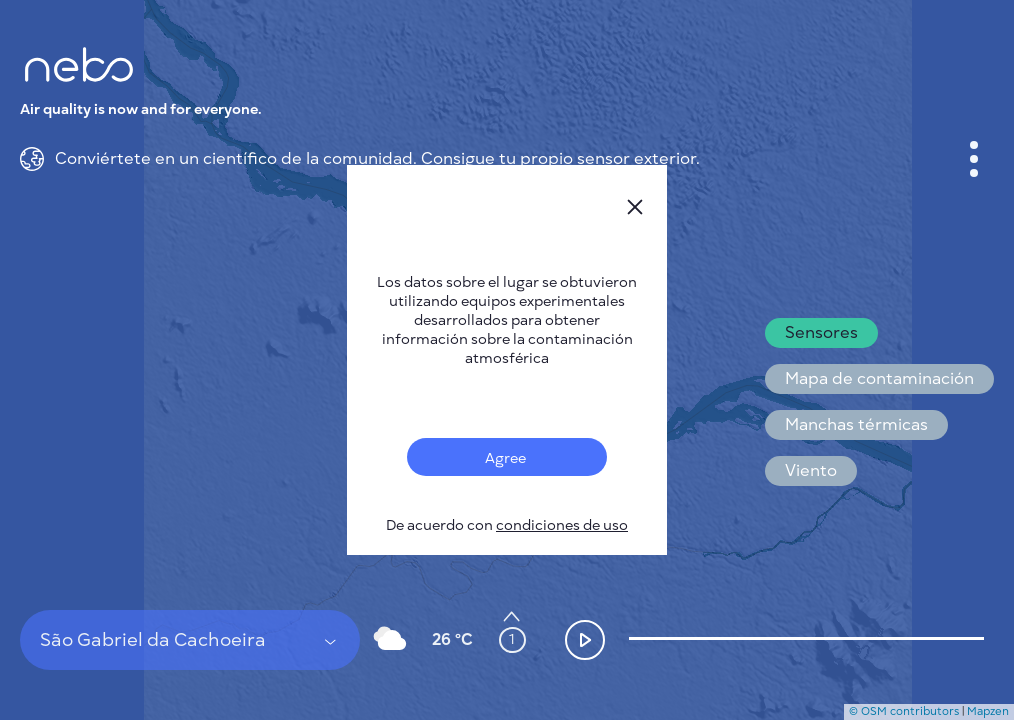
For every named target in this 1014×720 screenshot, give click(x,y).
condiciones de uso (562, 525)
